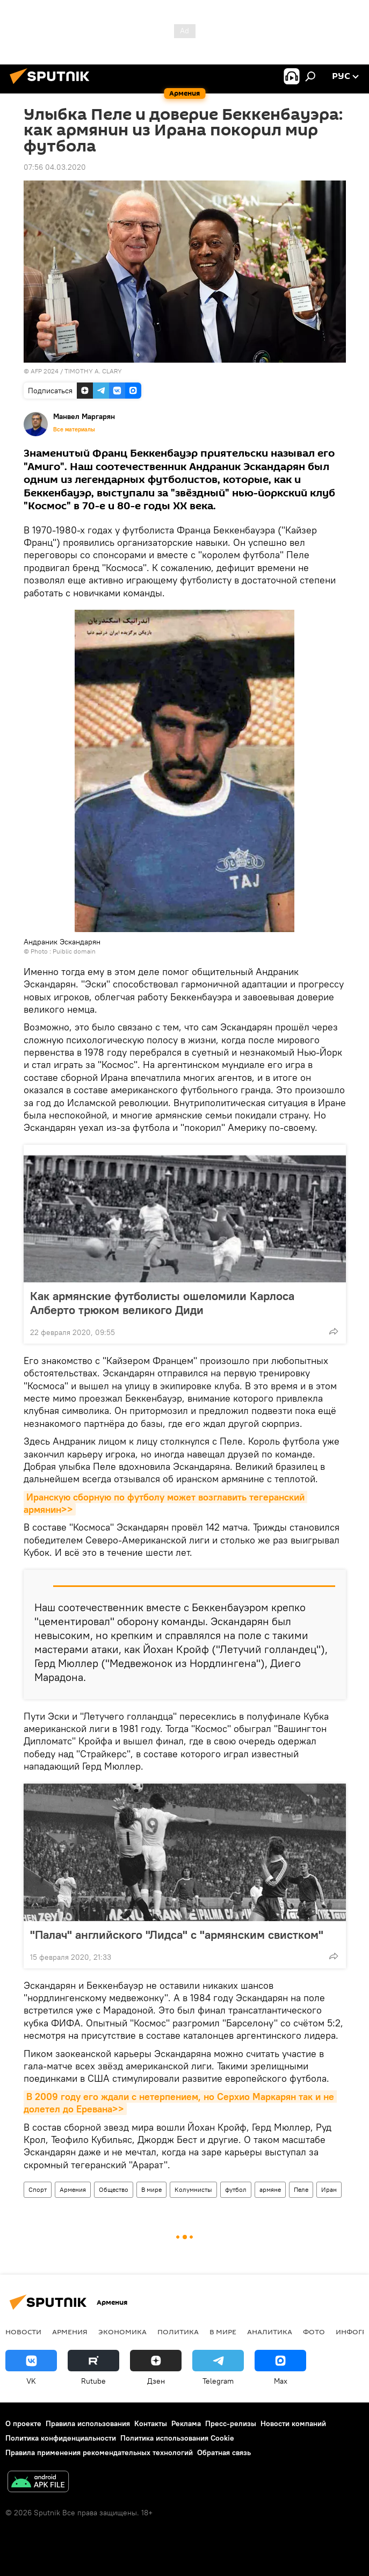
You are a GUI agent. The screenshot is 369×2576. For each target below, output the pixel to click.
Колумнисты (193, 2189)
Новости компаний (293, 2423)
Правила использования (88, 2423)
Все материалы (74, 429)
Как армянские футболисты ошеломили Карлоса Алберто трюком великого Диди (162, 1303)
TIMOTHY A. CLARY (93, 371)
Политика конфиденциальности (60, 2438)
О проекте (23, 2423)
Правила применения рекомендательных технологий (99, 2452)
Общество (113, 2189)
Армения (73, 2189)
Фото (314, 2331)
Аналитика (269, 2331)
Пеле (301, 2189)
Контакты (150, 2423)
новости (23, 2331)
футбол (236, 2189)
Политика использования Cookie (177, 2438)
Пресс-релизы (230, 2423)
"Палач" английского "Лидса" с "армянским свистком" (176, 1935)
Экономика (122, 2331)
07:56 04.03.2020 (55, 167)
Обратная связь (224, 2452)
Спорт (37, 2189)
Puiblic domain (74, 951)
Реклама (186, 2423)
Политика (178, 2331)
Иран (329, 2189)
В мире (151, 2189)
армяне (270, 2189)
